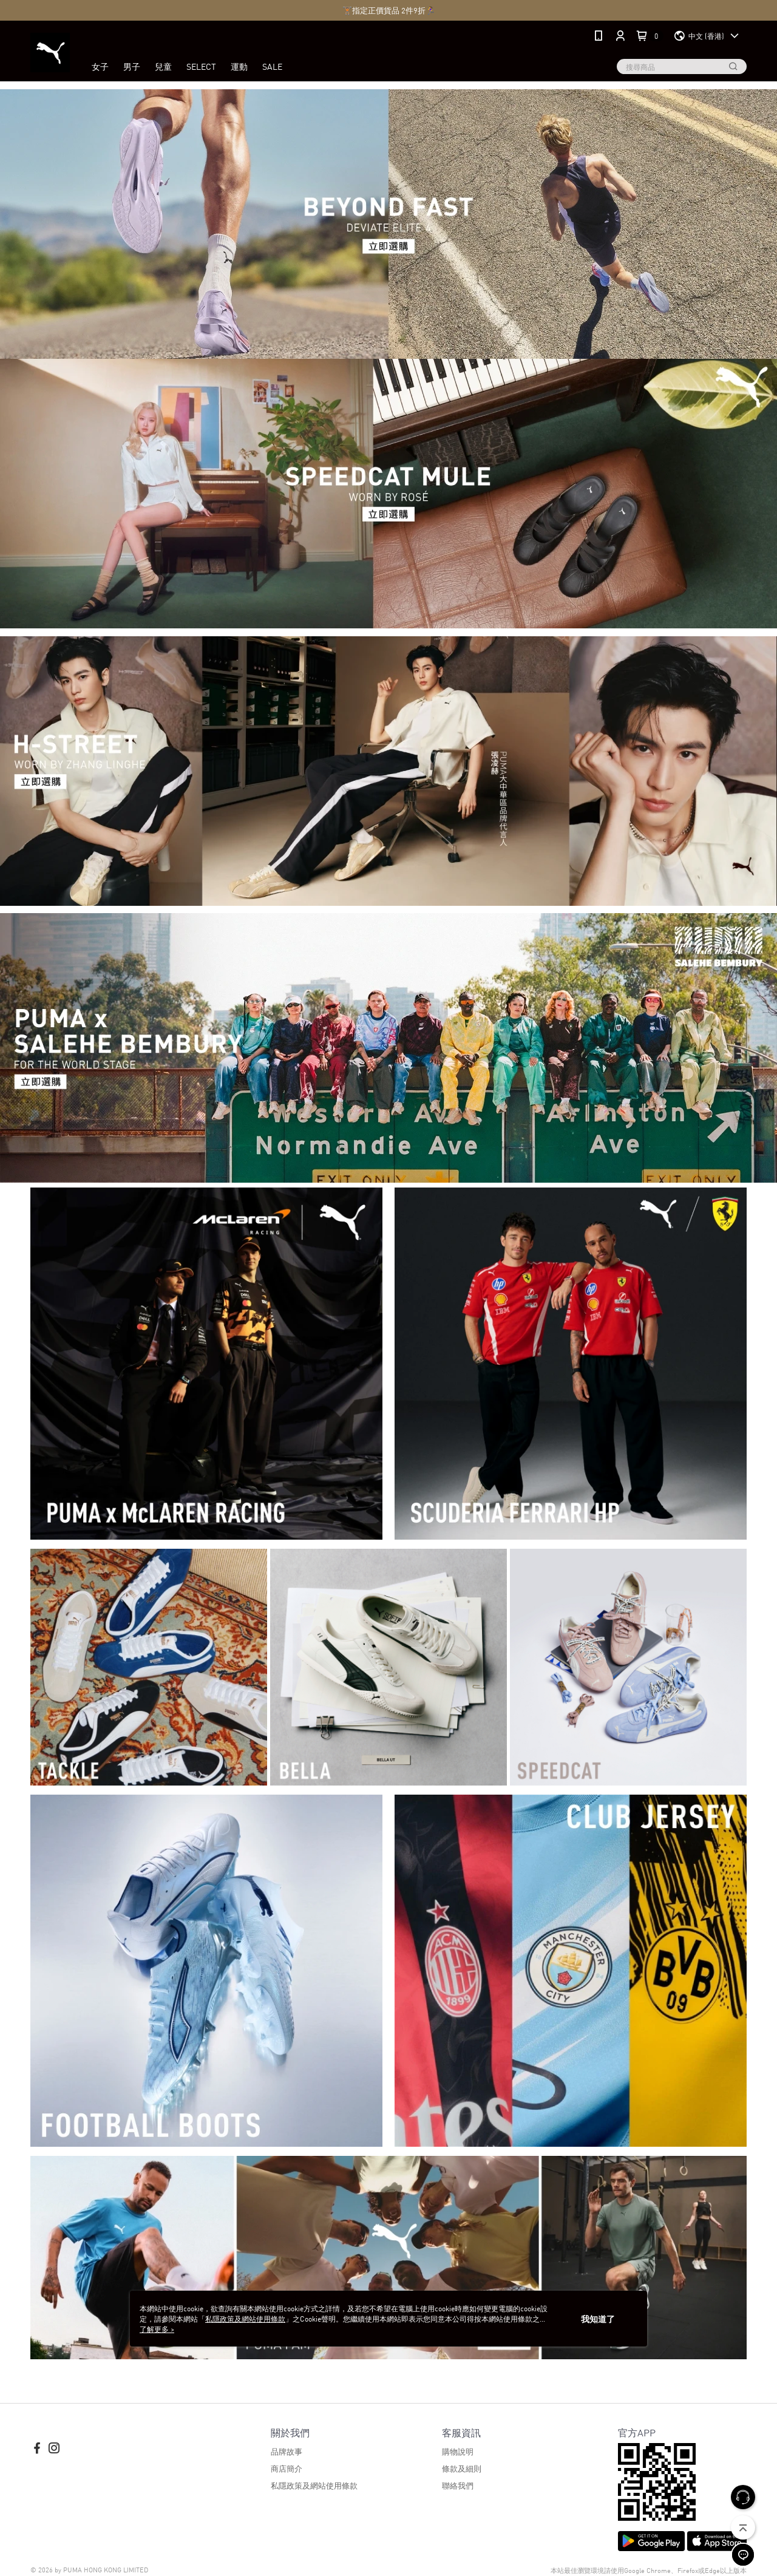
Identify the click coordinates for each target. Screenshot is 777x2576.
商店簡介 (286, 2468)
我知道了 (598, 2319)
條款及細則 (461, 2468)
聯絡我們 (457, 2485)
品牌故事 (286, 2451)
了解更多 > (157, 2328)
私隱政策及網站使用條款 (314, 2485)
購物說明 (457, 2451)
